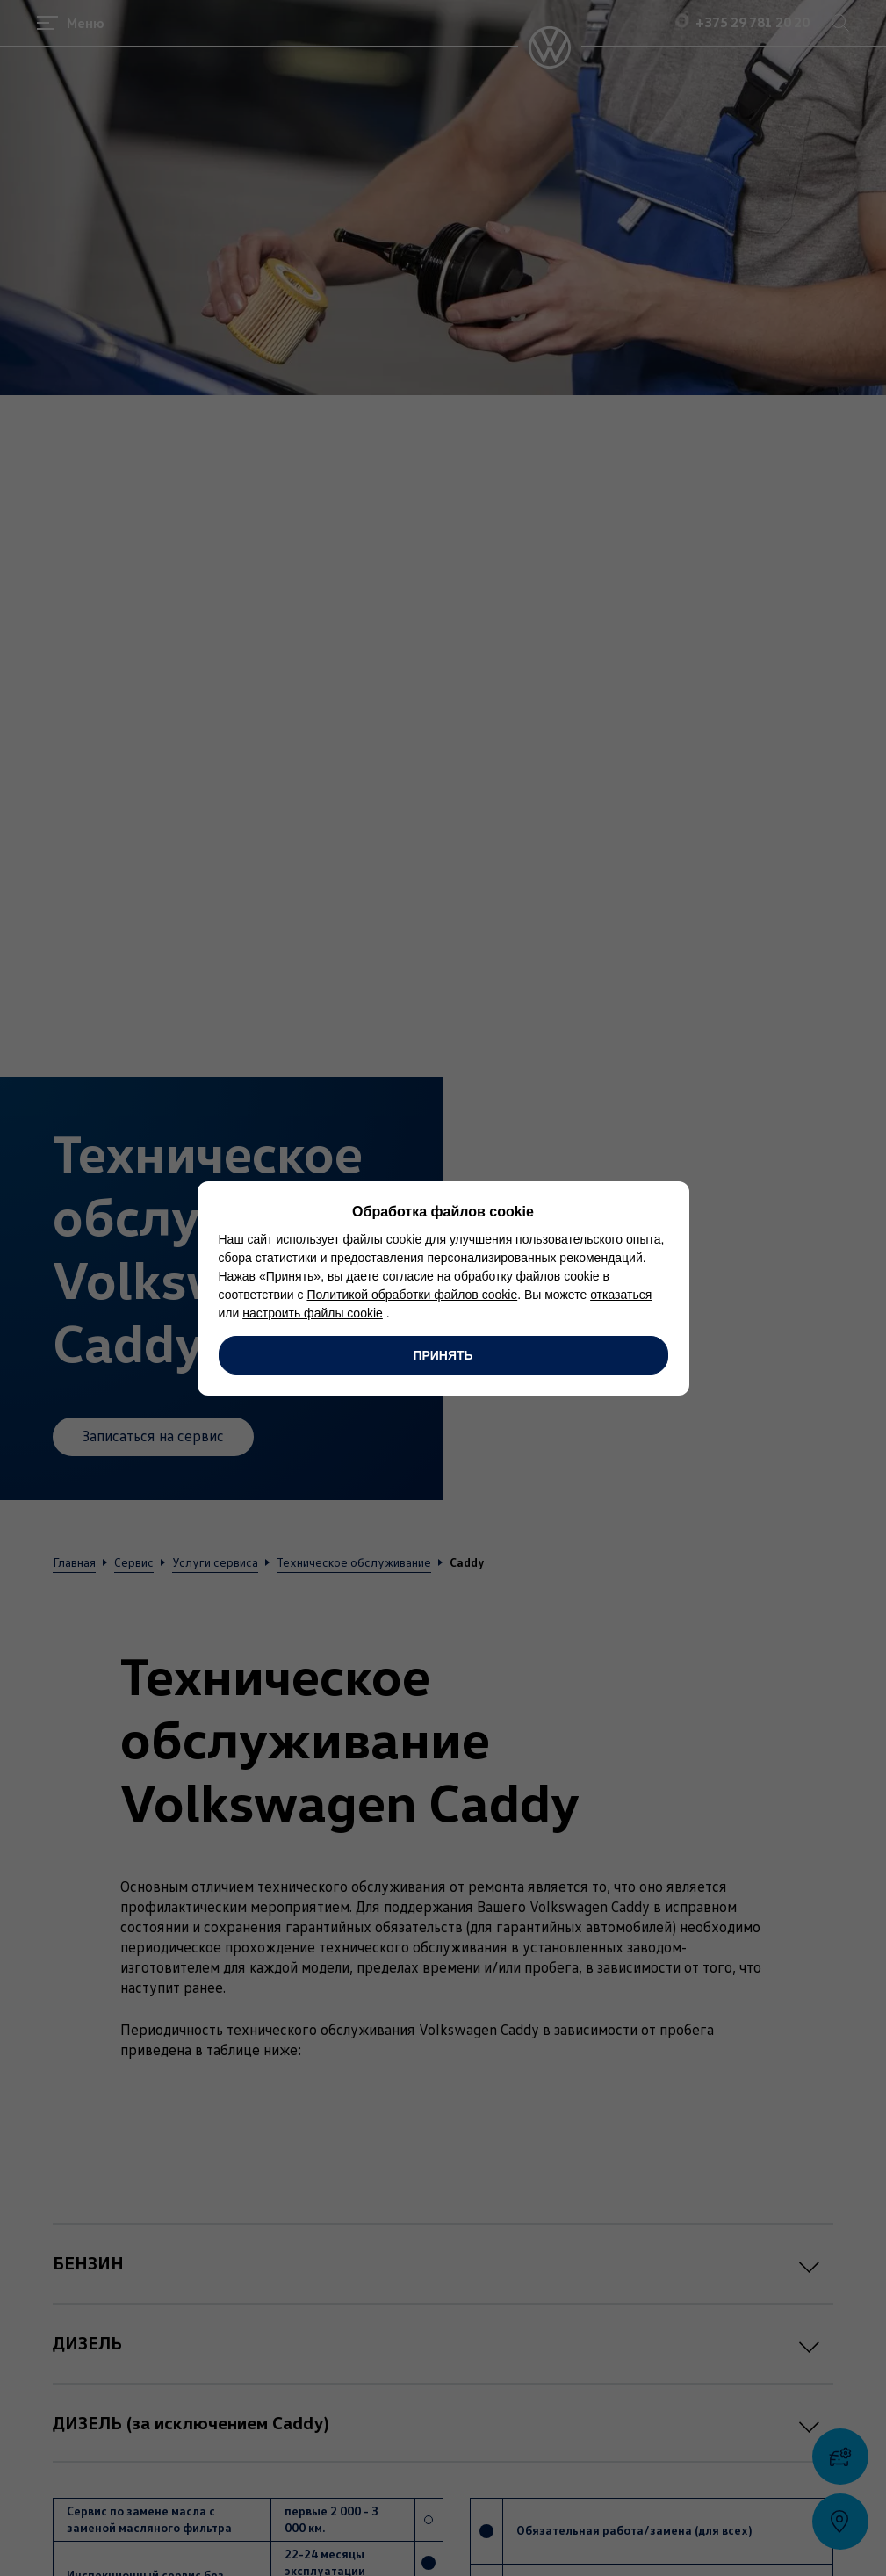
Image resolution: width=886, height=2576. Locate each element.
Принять (442, 1355)
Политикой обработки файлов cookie (411, 1295)
